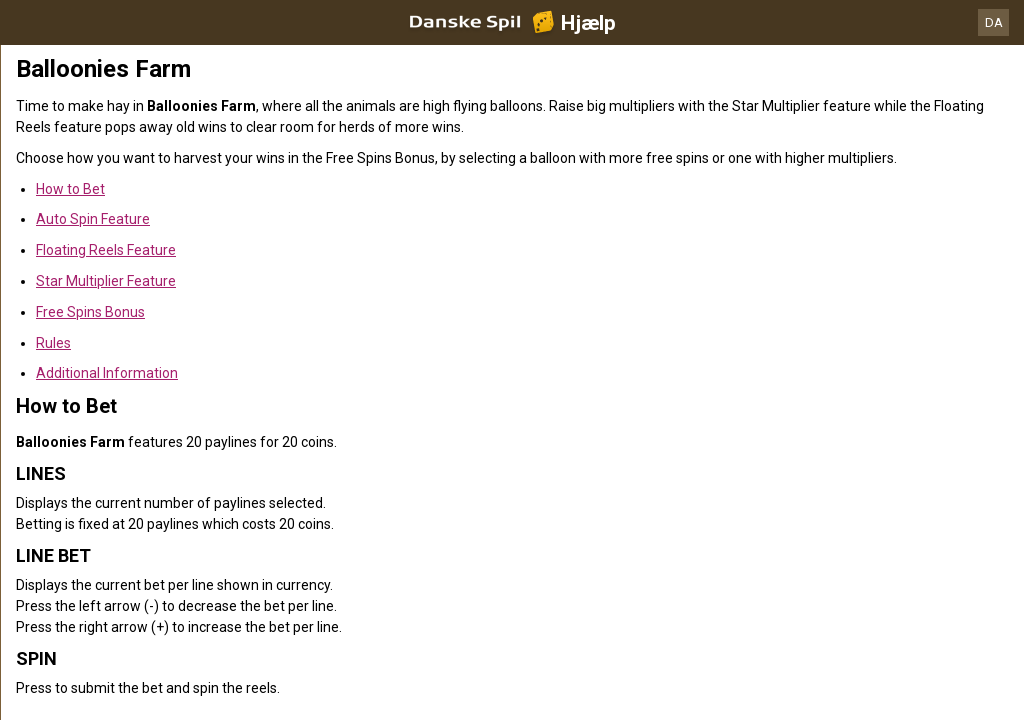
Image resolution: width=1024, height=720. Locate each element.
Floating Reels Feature (106, 250)
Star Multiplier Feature (106, 281)
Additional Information (107, 373)
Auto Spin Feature (93, 219)
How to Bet (70, 189)
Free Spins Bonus (90, 312)
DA (994, 22)
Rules (53, 343)
